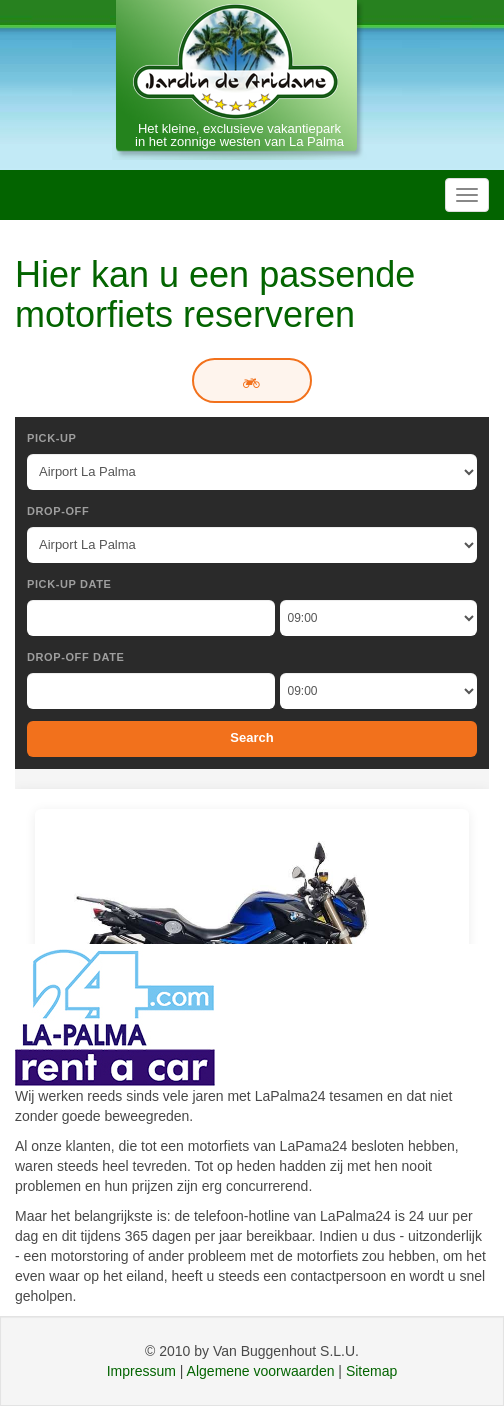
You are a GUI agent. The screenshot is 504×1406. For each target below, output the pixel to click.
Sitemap (371, 1371)
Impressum (141, 1371)
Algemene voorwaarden (261, 1371)
